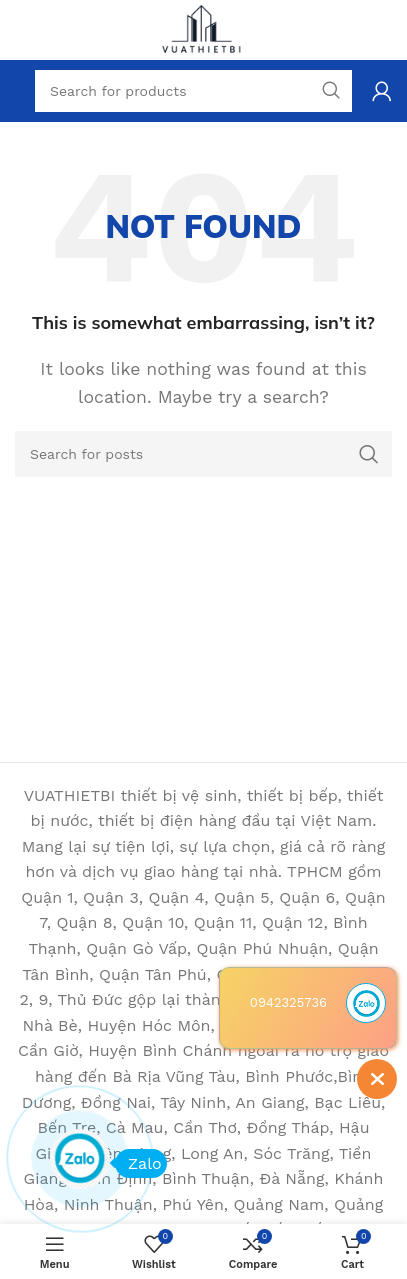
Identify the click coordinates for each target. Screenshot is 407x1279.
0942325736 (288, 1002)
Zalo (138, 1163)
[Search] (203, 454)
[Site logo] (204, 28)
